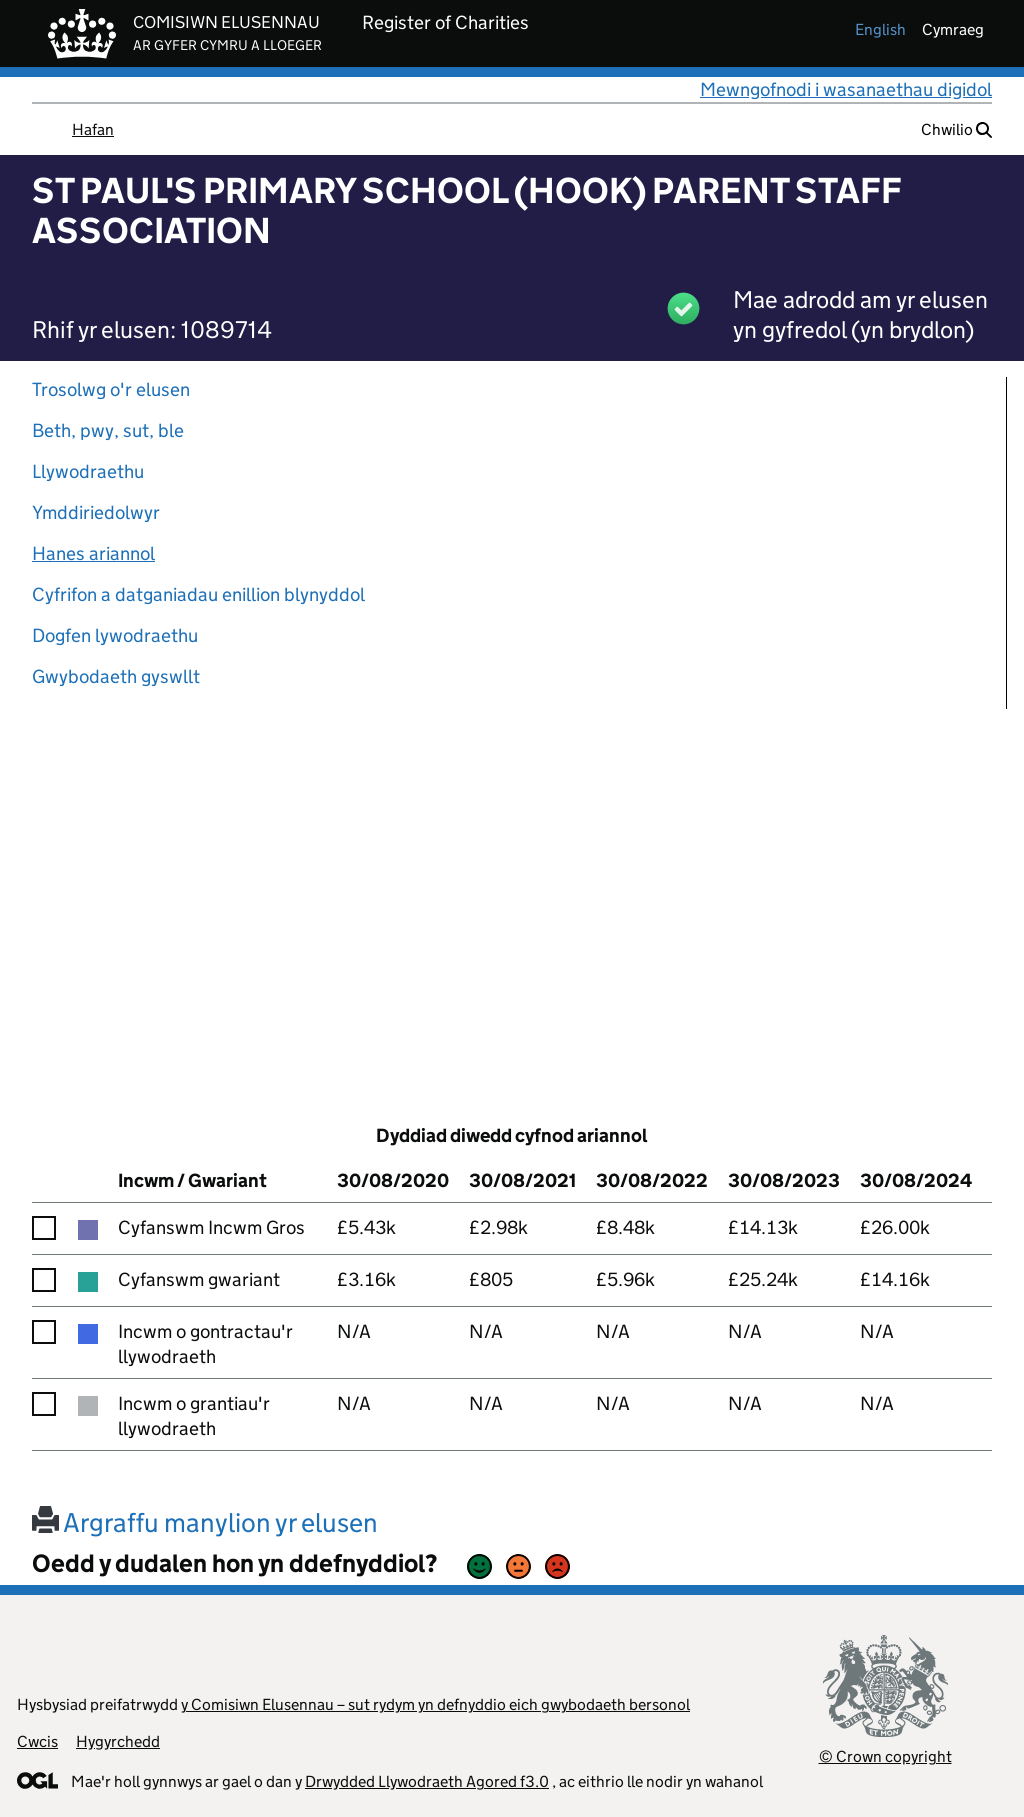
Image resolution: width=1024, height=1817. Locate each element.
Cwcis (37, 1741)
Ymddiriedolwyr (96, 512)
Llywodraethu (88, 471)
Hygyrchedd (118, 1741)
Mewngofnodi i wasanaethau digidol (846, 89)
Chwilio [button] (956, 129)
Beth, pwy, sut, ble (108, 430)
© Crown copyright (885, 1756)
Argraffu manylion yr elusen (205, 1522)
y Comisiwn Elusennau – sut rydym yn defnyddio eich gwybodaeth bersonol (435, 1704)
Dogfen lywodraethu (115, 635)
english (880, 29)
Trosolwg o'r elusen (111, 389)
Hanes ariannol (93, 553)
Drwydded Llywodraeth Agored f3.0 (427, 1781)
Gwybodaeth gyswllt (116, 676)
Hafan (93, 129)
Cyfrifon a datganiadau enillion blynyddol (198, 594)
